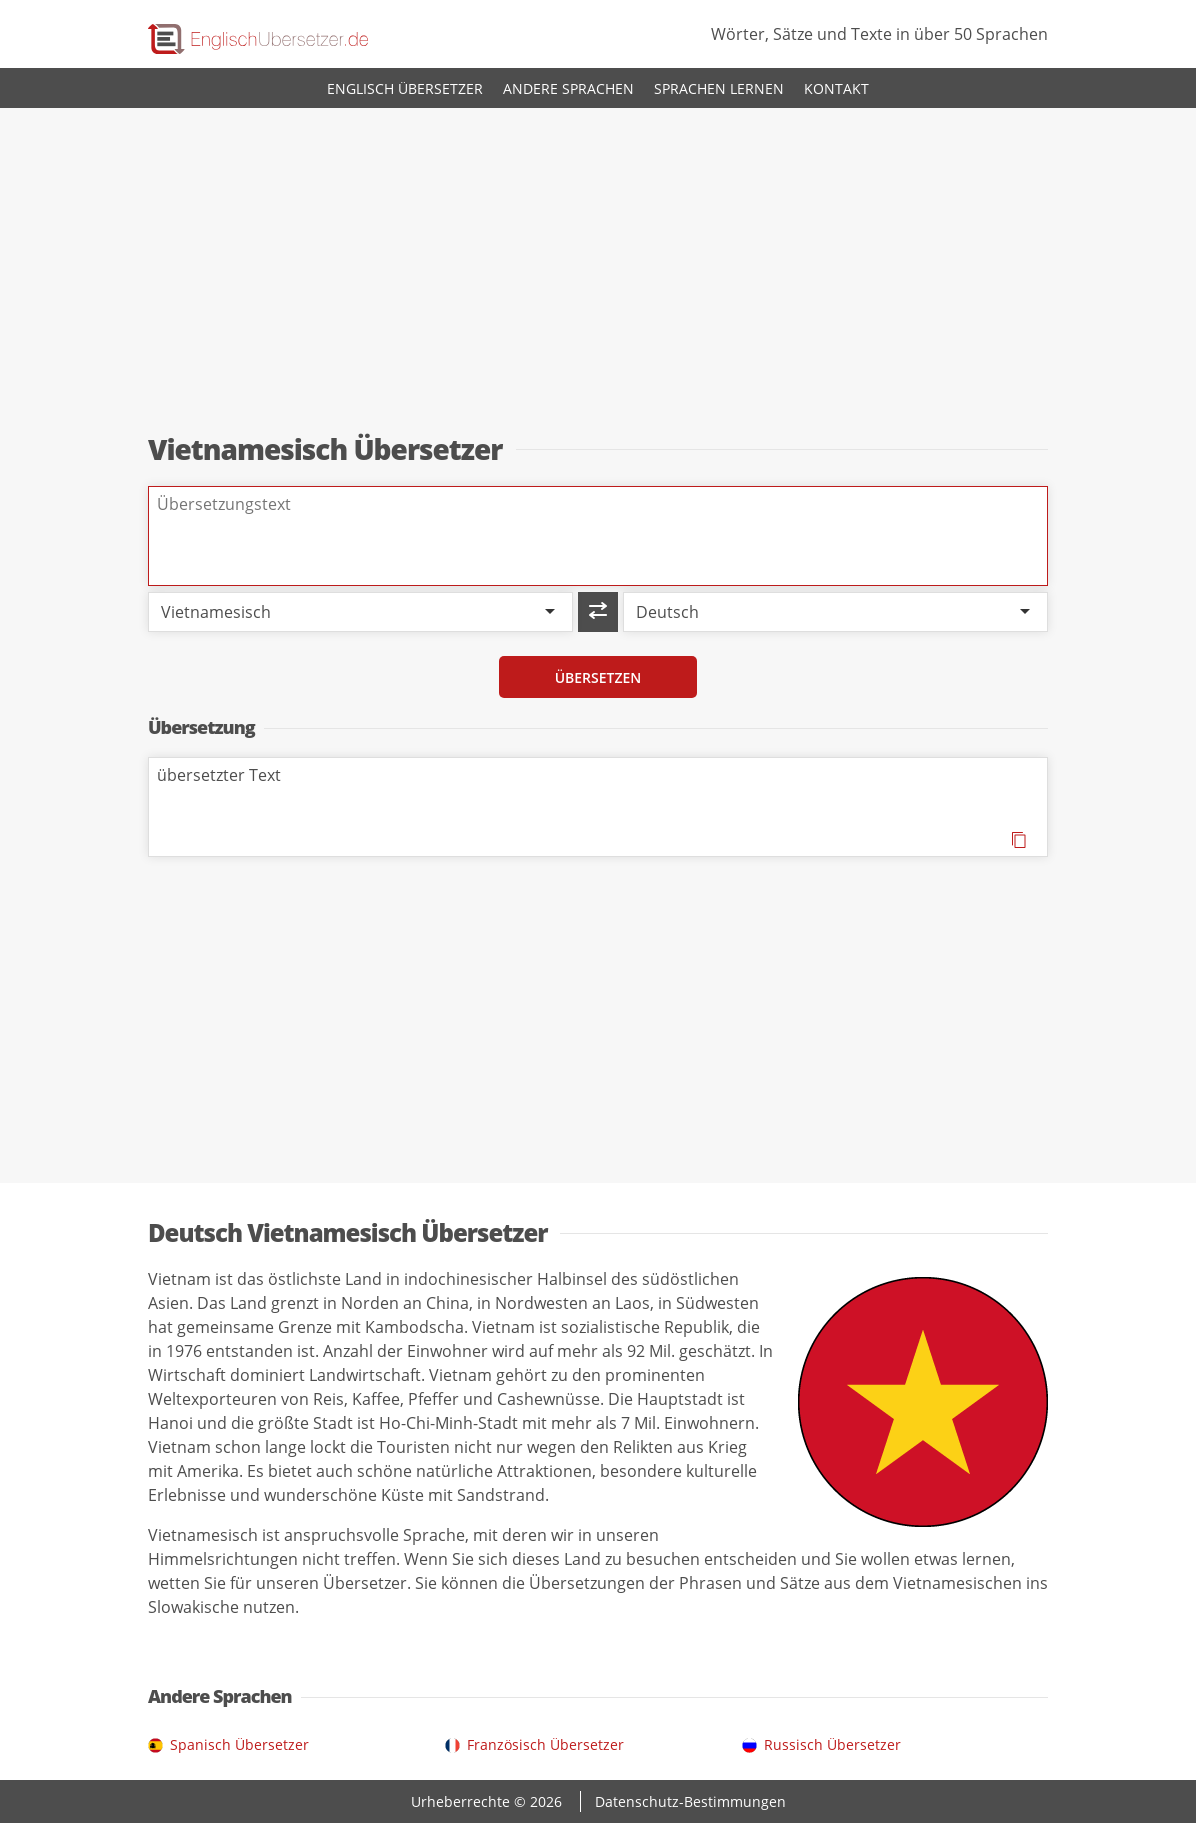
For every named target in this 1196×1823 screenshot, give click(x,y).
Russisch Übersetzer (832, 1744)
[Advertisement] (598, 272)
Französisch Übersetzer (545, 1744)
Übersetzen (598, 677)
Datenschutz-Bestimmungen (690, 1801)
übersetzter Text (598, 807)
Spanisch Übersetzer (239, 1744)
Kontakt (836, 88)
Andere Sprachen (568, 88)
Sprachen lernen (719, 88)
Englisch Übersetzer (405, 88)
